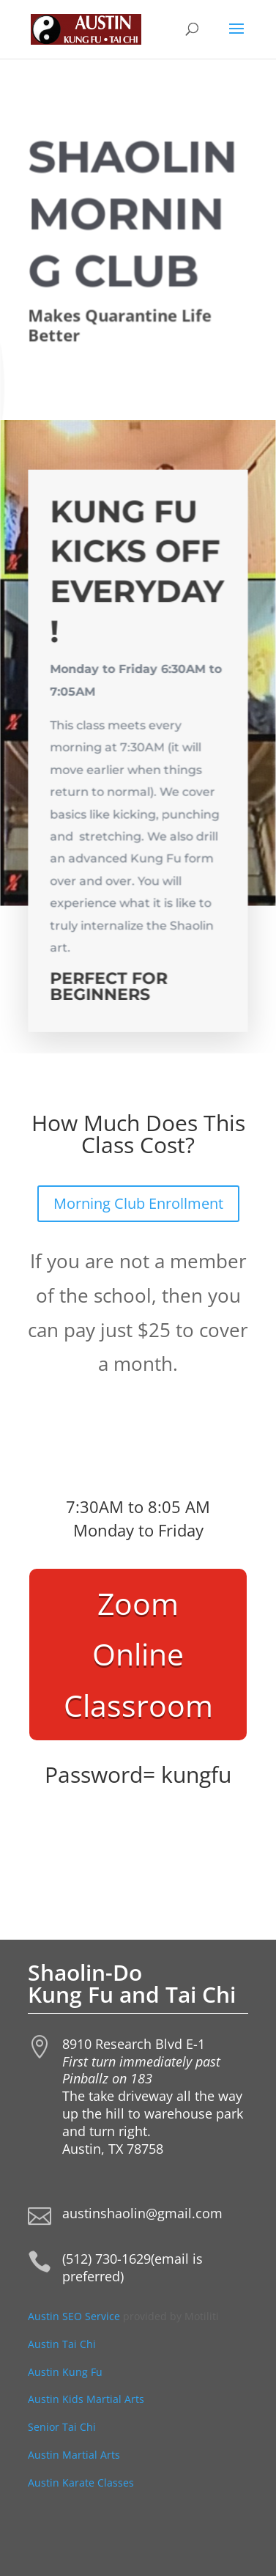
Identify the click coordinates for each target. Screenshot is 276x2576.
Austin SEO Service (74, 2316)
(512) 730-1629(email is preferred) (132, 2267)
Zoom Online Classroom (138, 1654)
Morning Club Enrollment (138, 1203)
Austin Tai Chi (62, 2344)
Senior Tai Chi (62, 2427)
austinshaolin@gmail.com (142, 2213)
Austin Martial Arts (74, 2455)
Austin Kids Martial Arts (86, 2399)
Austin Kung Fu (66, 2372)
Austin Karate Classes (81, 2482)
